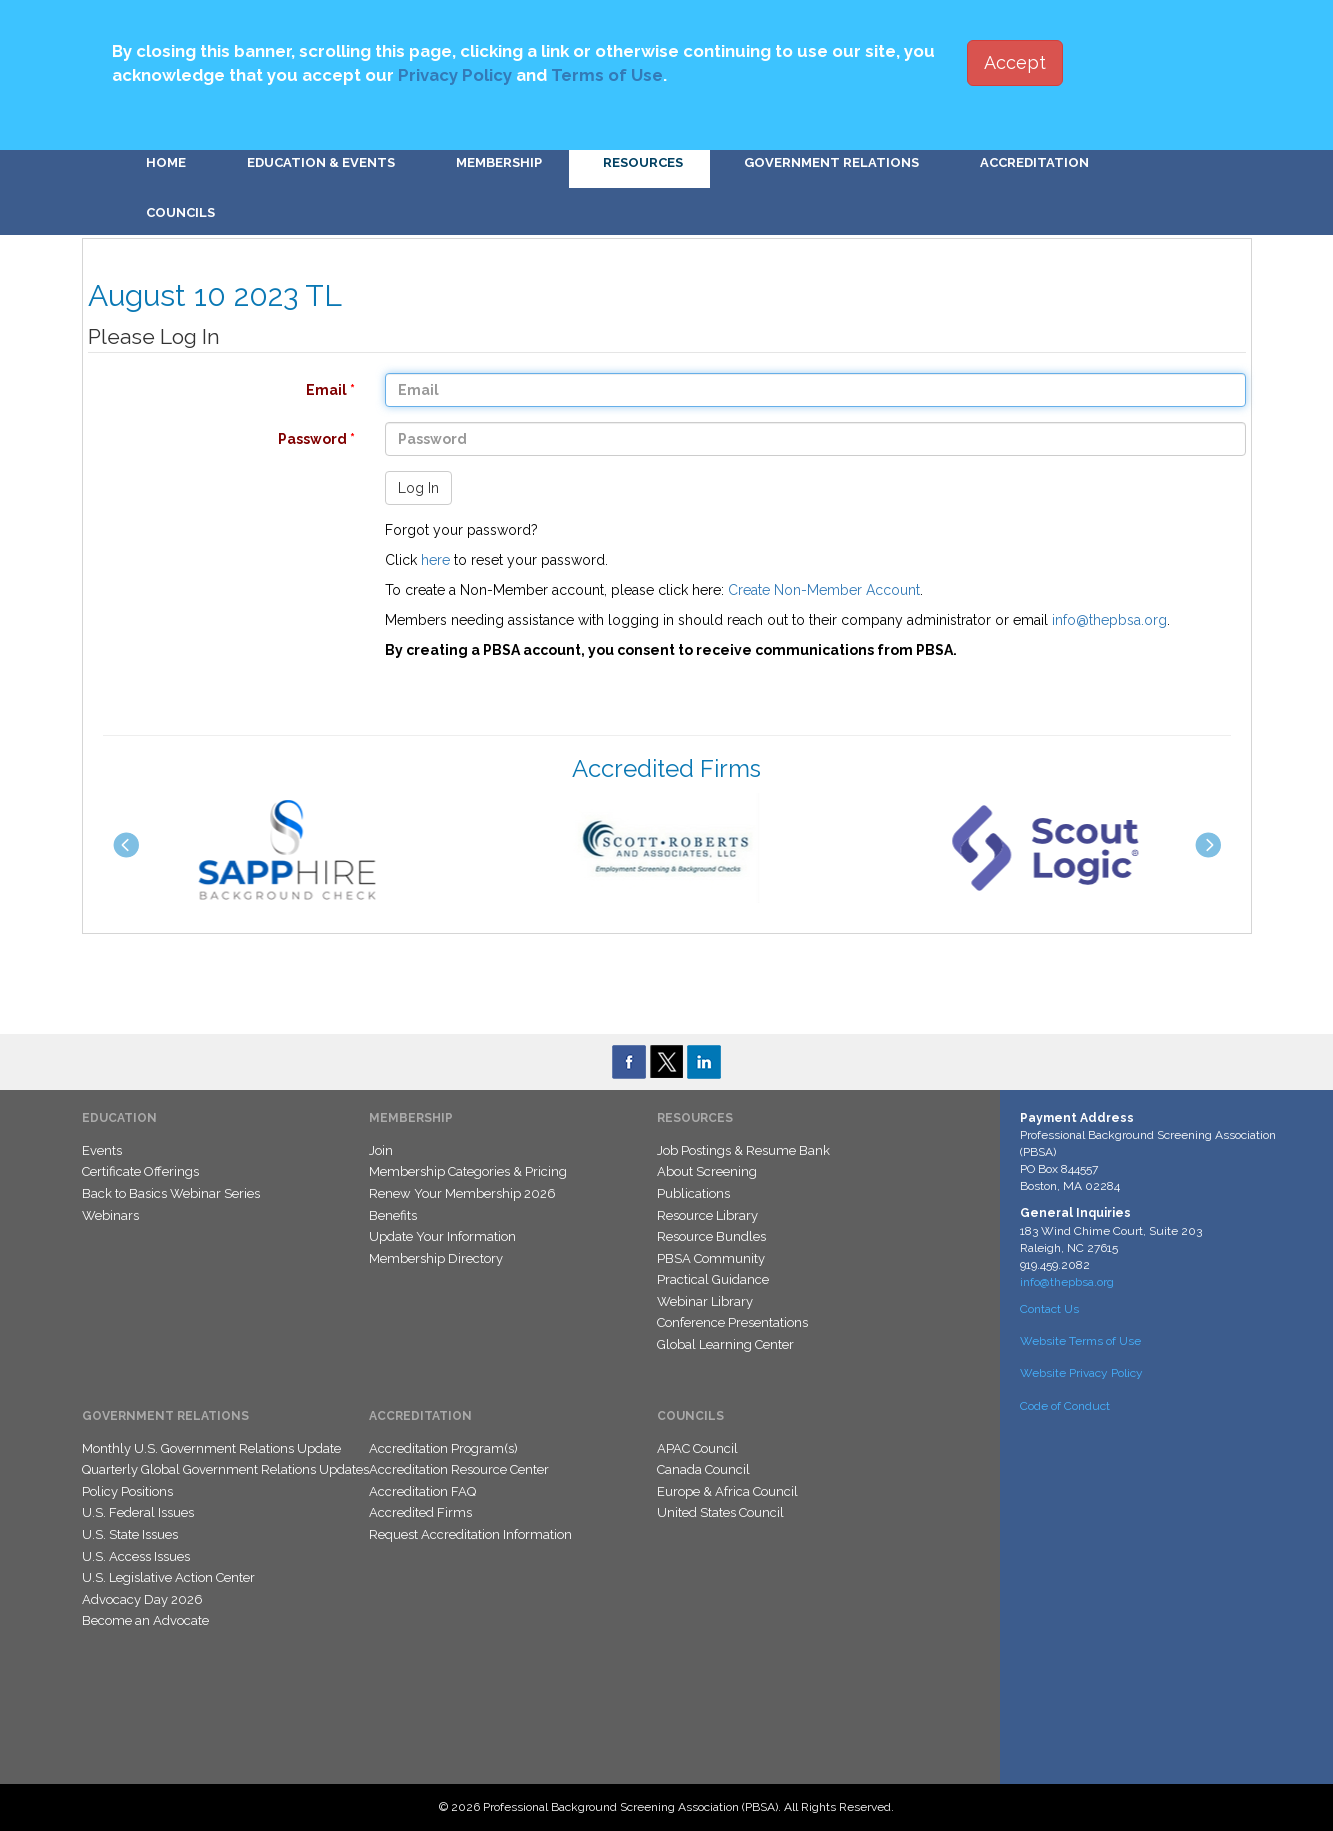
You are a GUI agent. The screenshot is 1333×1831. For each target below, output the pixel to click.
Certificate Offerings (140, 1171)
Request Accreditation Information (470, 1534)
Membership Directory (436, 1258)
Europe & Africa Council (727, 1491)
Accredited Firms (420, 1512)
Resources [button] (643, 162)
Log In (418, 488)
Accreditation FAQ (422, 1491)
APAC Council (697, 1448)
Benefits (393, 1215)
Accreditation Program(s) (443, 1448)
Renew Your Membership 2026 (462, 1193)
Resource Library (707, 1215)
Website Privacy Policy (1081, 1373)
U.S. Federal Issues (138, 1512)
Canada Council (703, 1469)
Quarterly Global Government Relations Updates (225, 1469)
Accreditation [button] (1034, 162)
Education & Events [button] (321, 162)
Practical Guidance (713, 1279)
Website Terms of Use (1080, 1341)
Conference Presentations (732, 1322)
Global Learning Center (725, 1344)
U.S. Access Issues (136, 1556)
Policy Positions (127, 1491)
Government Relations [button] (831, 162)
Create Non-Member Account (824, 590)
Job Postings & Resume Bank (743, 1150)
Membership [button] (499, 162)
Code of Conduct (1065, 1406)
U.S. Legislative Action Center (168, 1577)
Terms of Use (607, 75)
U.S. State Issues (130, 1534)
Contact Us (1049, 1309)
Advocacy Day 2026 (142, 1599)
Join (381, 1150)
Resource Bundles (711, 1236)
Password (211, 439)
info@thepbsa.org (1109, 620)
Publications (693, 1193)
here (435, 560)
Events (102, 1150)
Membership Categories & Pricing (468, 1171)
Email (211, 390)
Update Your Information (442, 1236)
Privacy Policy (455, 75)
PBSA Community (711, 1258)
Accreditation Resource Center (459, 1469)
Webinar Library (705, 1301)
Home (166, 162)
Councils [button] (180, 212)
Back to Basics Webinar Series (171, 1193)
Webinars (110, 1215)
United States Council (720, 1512)
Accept (1015, 62)
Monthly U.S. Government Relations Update (211, 1448)
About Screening (707, 1171)
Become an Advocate (145, 1620)
